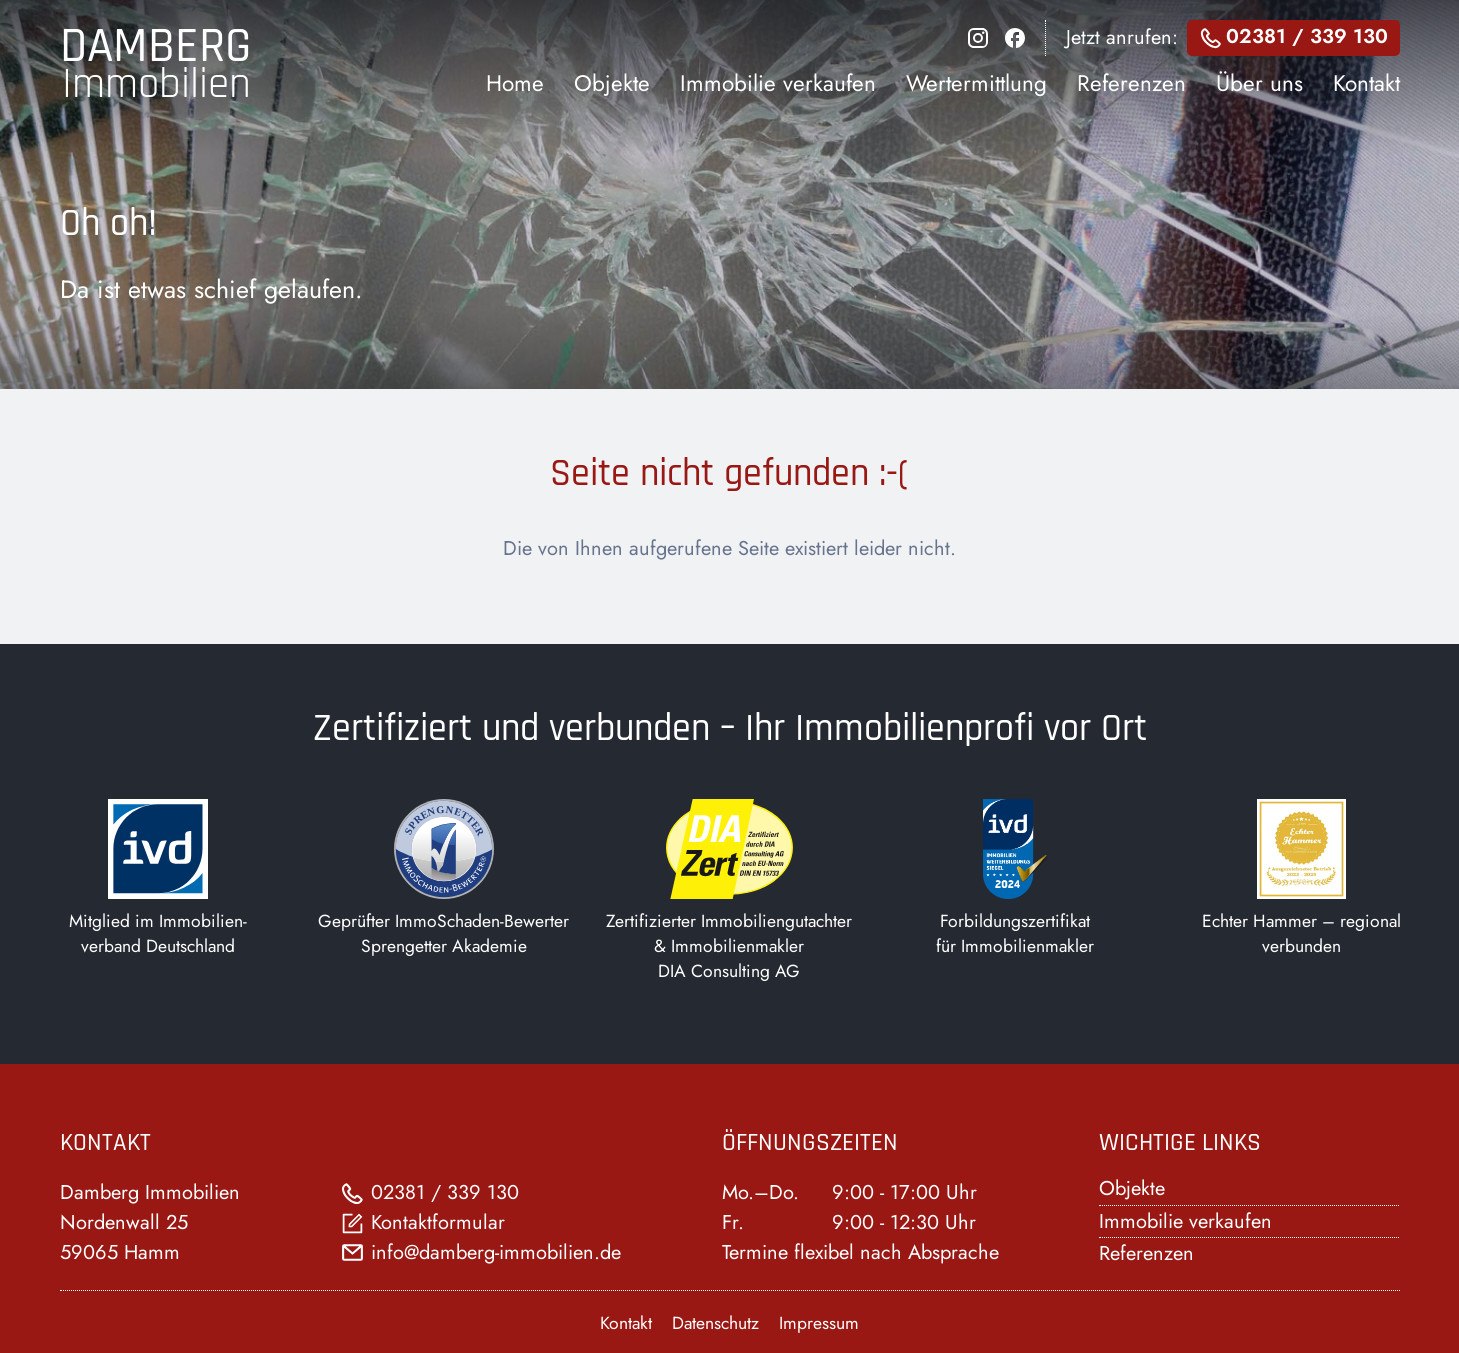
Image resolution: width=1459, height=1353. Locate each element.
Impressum (819, 1323)
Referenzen (1146, 1253)
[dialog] (943, 65)
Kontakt (626, 1323)
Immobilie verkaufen (1185, 1221)
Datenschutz (715, 1323)
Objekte (1132, 1188)
